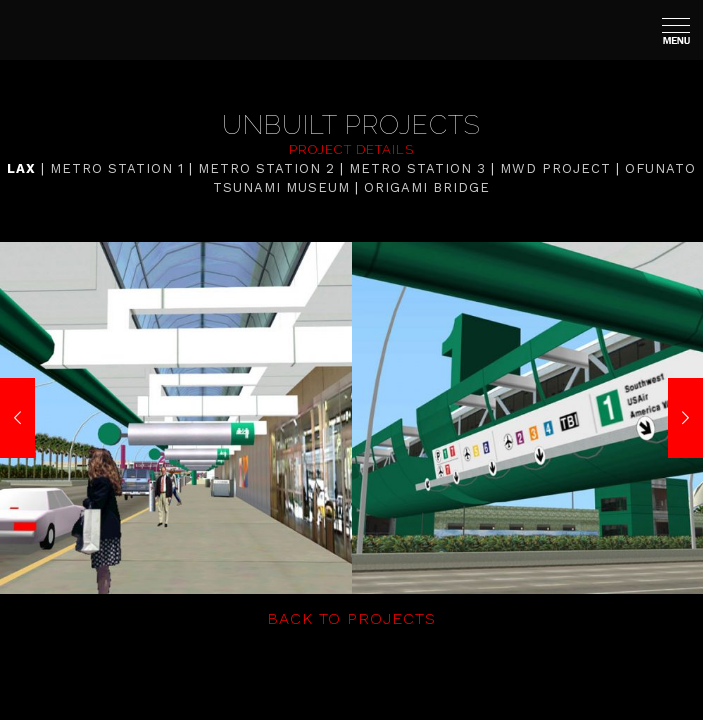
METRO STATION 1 (117, 168)
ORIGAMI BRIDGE (427, 187)
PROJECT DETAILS (351, 149)
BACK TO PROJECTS (351, 618)
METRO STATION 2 (266, 168)
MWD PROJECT (555, 168)
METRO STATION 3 (417, 168)
